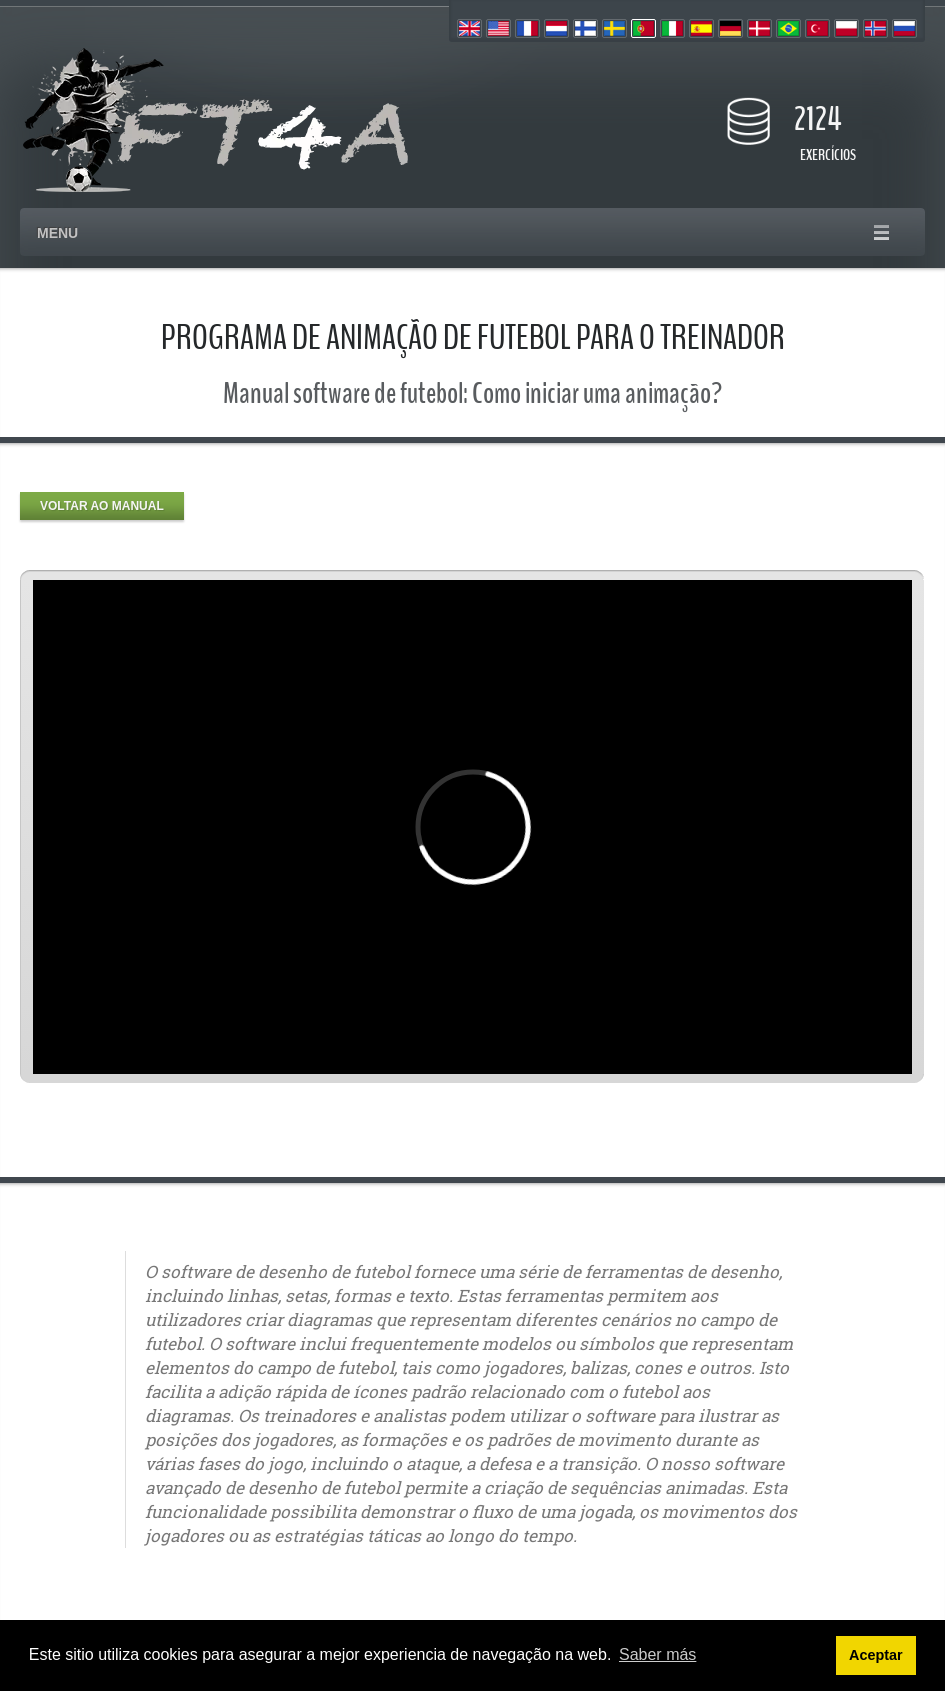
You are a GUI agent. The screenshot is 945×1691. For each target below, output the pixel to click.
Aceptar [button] (876, 1655)
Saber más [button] (657, 1654)
